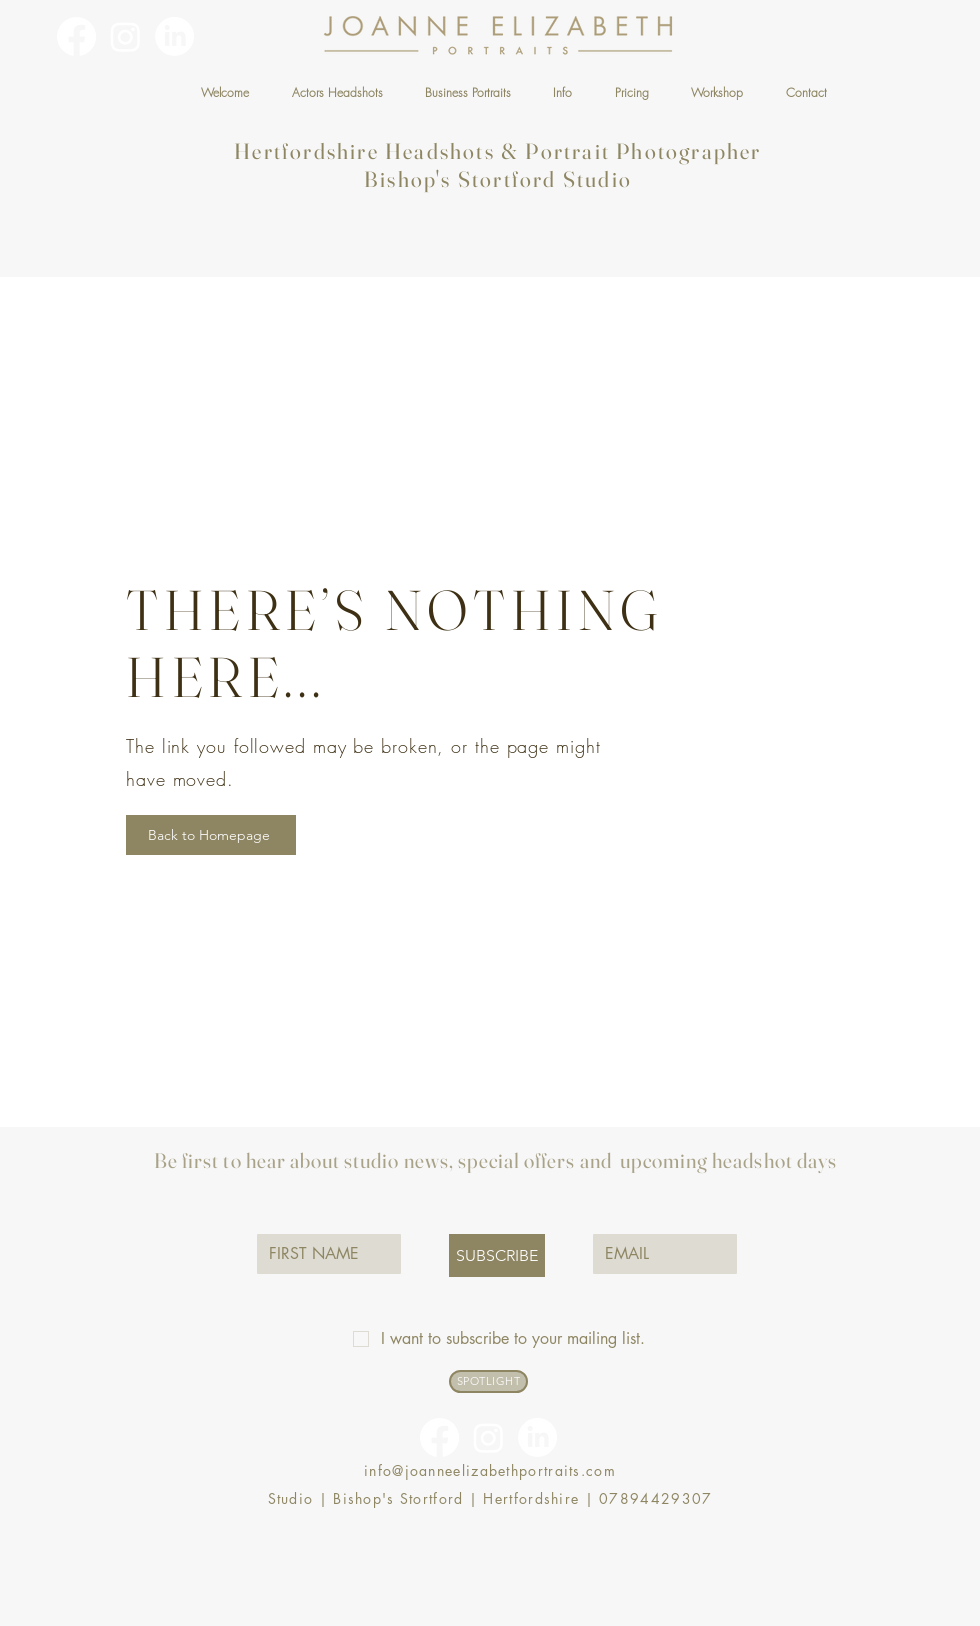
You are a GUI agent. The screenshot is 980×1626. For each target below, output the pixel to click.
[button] (336, 92)
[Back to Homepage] (211, 835)
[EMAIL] (659, 1254)
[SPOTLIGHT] (488, 1381)
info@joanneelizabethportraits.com (490, 1470)
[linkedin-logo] (174, 36)
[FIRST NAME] (323, 1254)
